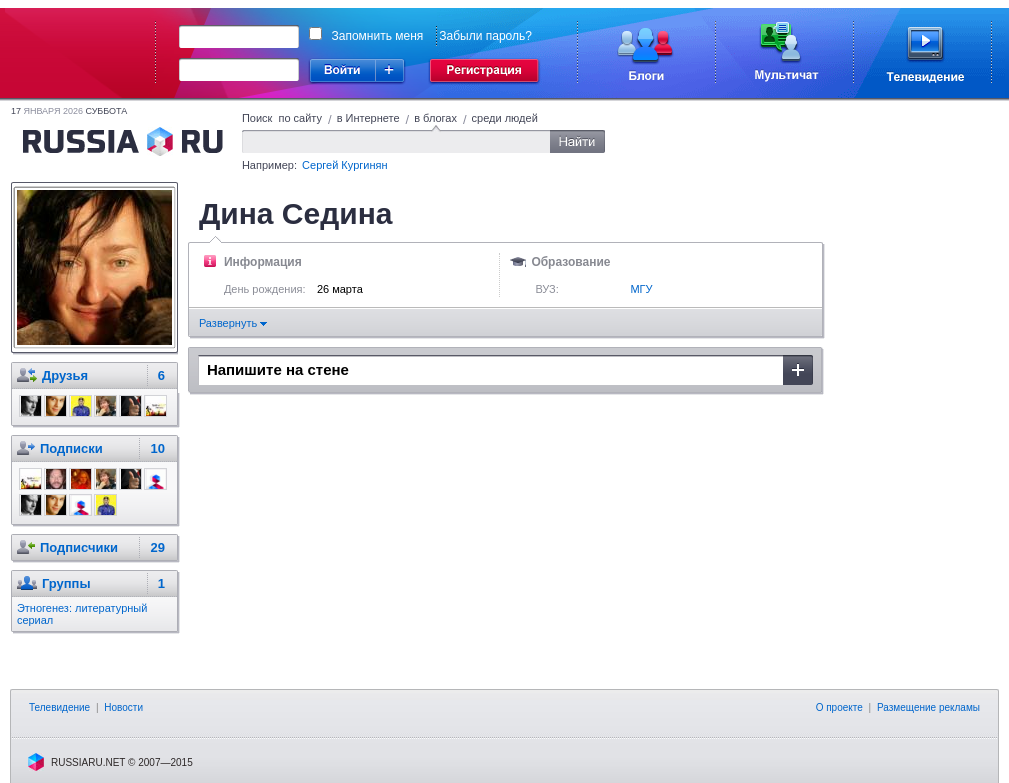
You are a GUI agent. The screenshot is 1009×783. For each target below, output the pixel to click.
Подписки (71, 448)
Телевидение (59, 707)
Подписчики (79, 547)
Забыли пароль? (485, 36)
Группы (66, 583)
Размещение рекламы (928, 707)
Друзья (65, 375)
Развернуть (233, 323)
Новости (123, 707)
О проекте (839, 707)
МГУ (641, 289)
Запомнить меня (378, 36)
